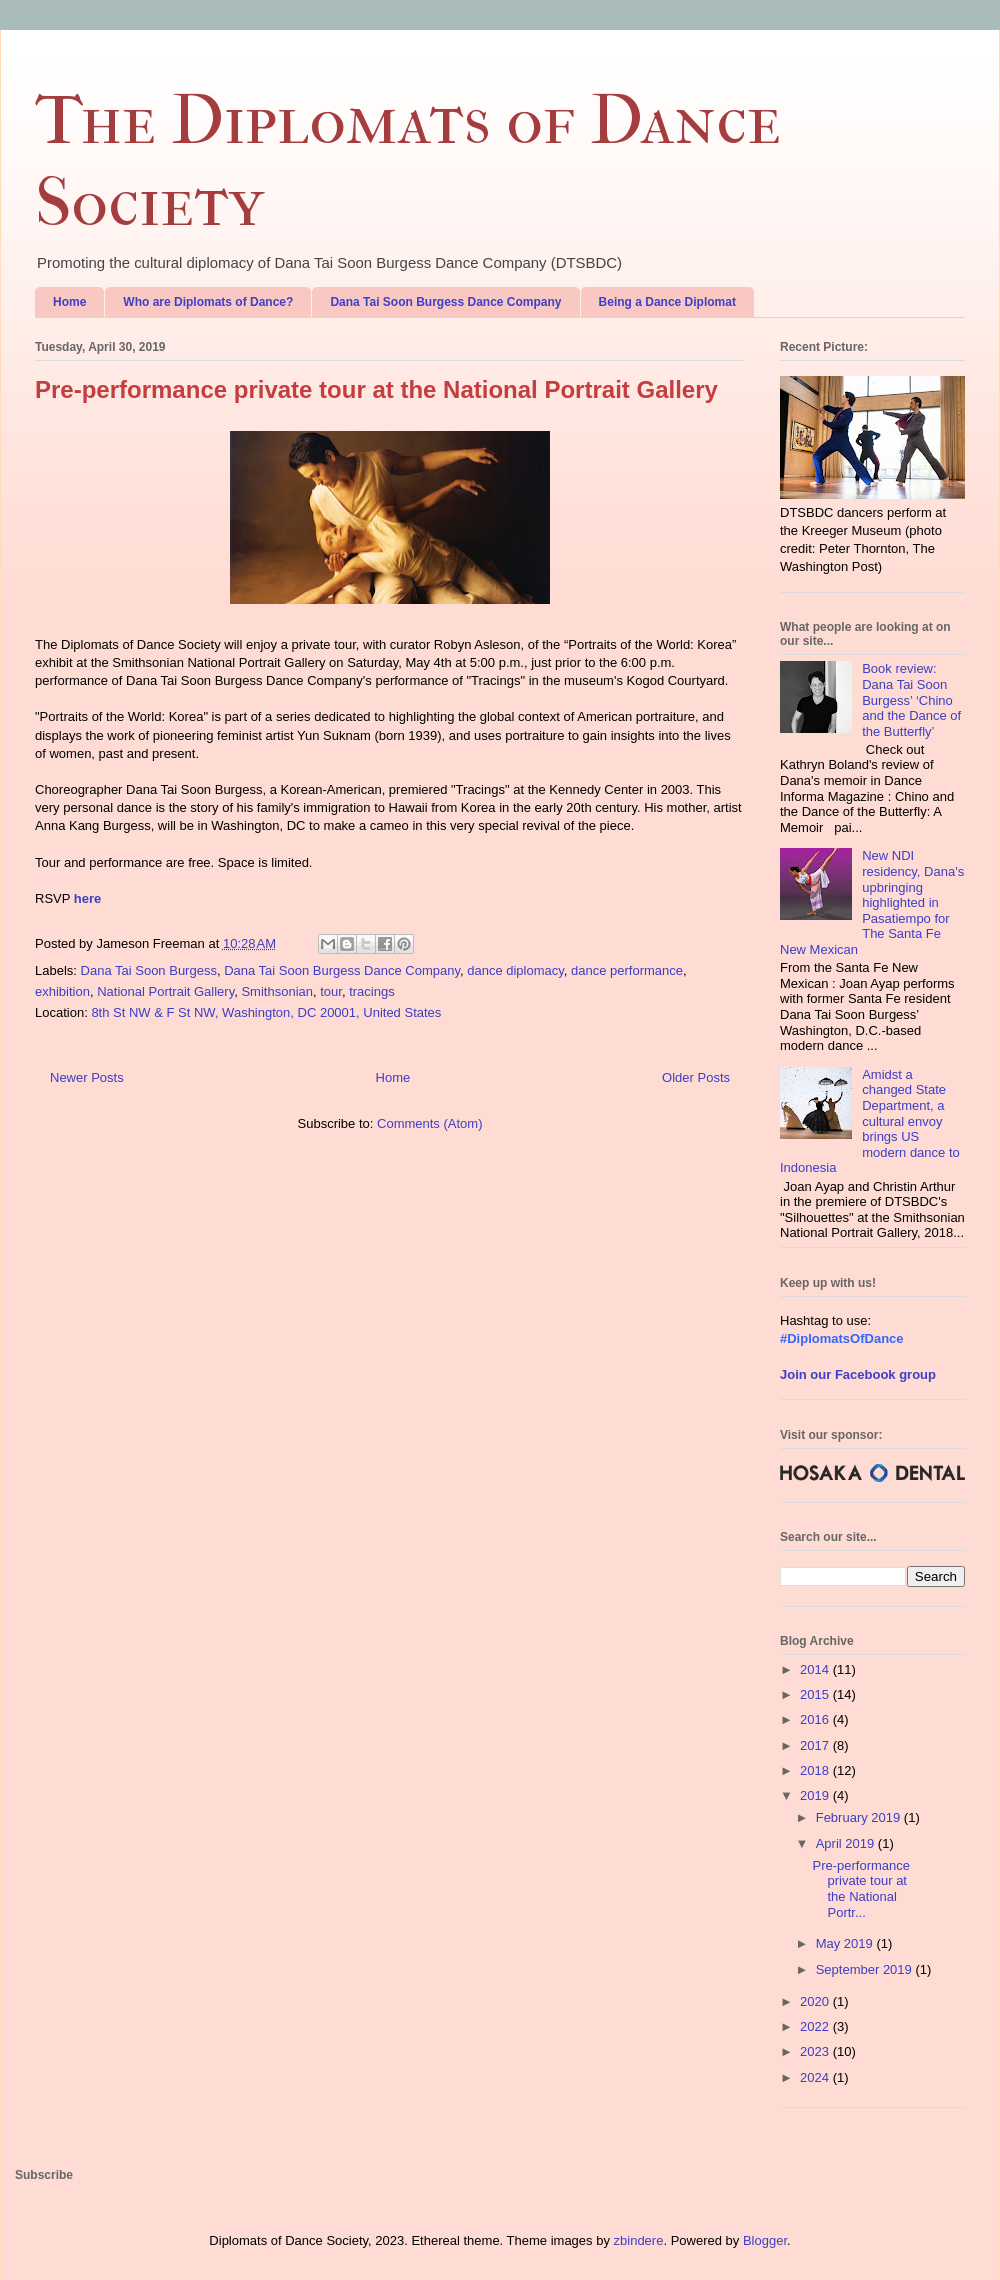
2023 (816, 2051)
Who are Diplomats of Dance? (208, 302)
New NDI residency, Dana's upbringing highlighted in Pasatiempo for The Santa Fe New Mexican (872, 902)
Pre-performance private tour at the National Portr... (861, 1889)
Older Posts (696, 1077)
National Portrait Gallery (165, 991)
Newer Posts (87, 1077)
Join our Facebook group (858, 1374)
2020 (816, 2001)
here (87, 898)
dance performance (627, 970)
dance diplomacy (515, 970)
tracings (372, 991)
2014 (816, 1669)
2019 (816, 1795)
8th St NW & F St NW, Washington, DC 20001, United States (266, 1012)
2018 (816, 1770)
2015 (816, 1694)
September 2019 (866, 1969)
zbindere (639, 2240)
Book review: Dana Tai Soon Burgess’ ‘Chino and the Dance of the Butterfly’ (911, 699)
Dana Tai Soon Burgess (149, 970)
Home (69, 302)
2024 (816, 2077)
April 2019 (847, 1843)
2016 (816, 1719)
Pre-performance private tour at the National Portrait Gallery (376, 389)
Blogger (765, 2240)
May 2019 (846, 1943)
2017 (816, 1745)
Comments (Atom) (429, 1123)
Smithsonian (277, 991)
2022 (816, 2026)
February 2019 (860, 1817)
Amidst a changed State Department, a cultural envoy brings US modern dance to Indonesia (870, 1121)
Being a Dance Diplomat (667, 302)
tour (331, 991)
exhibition (62, 991)
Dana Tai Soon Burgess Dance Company (445, 302)
